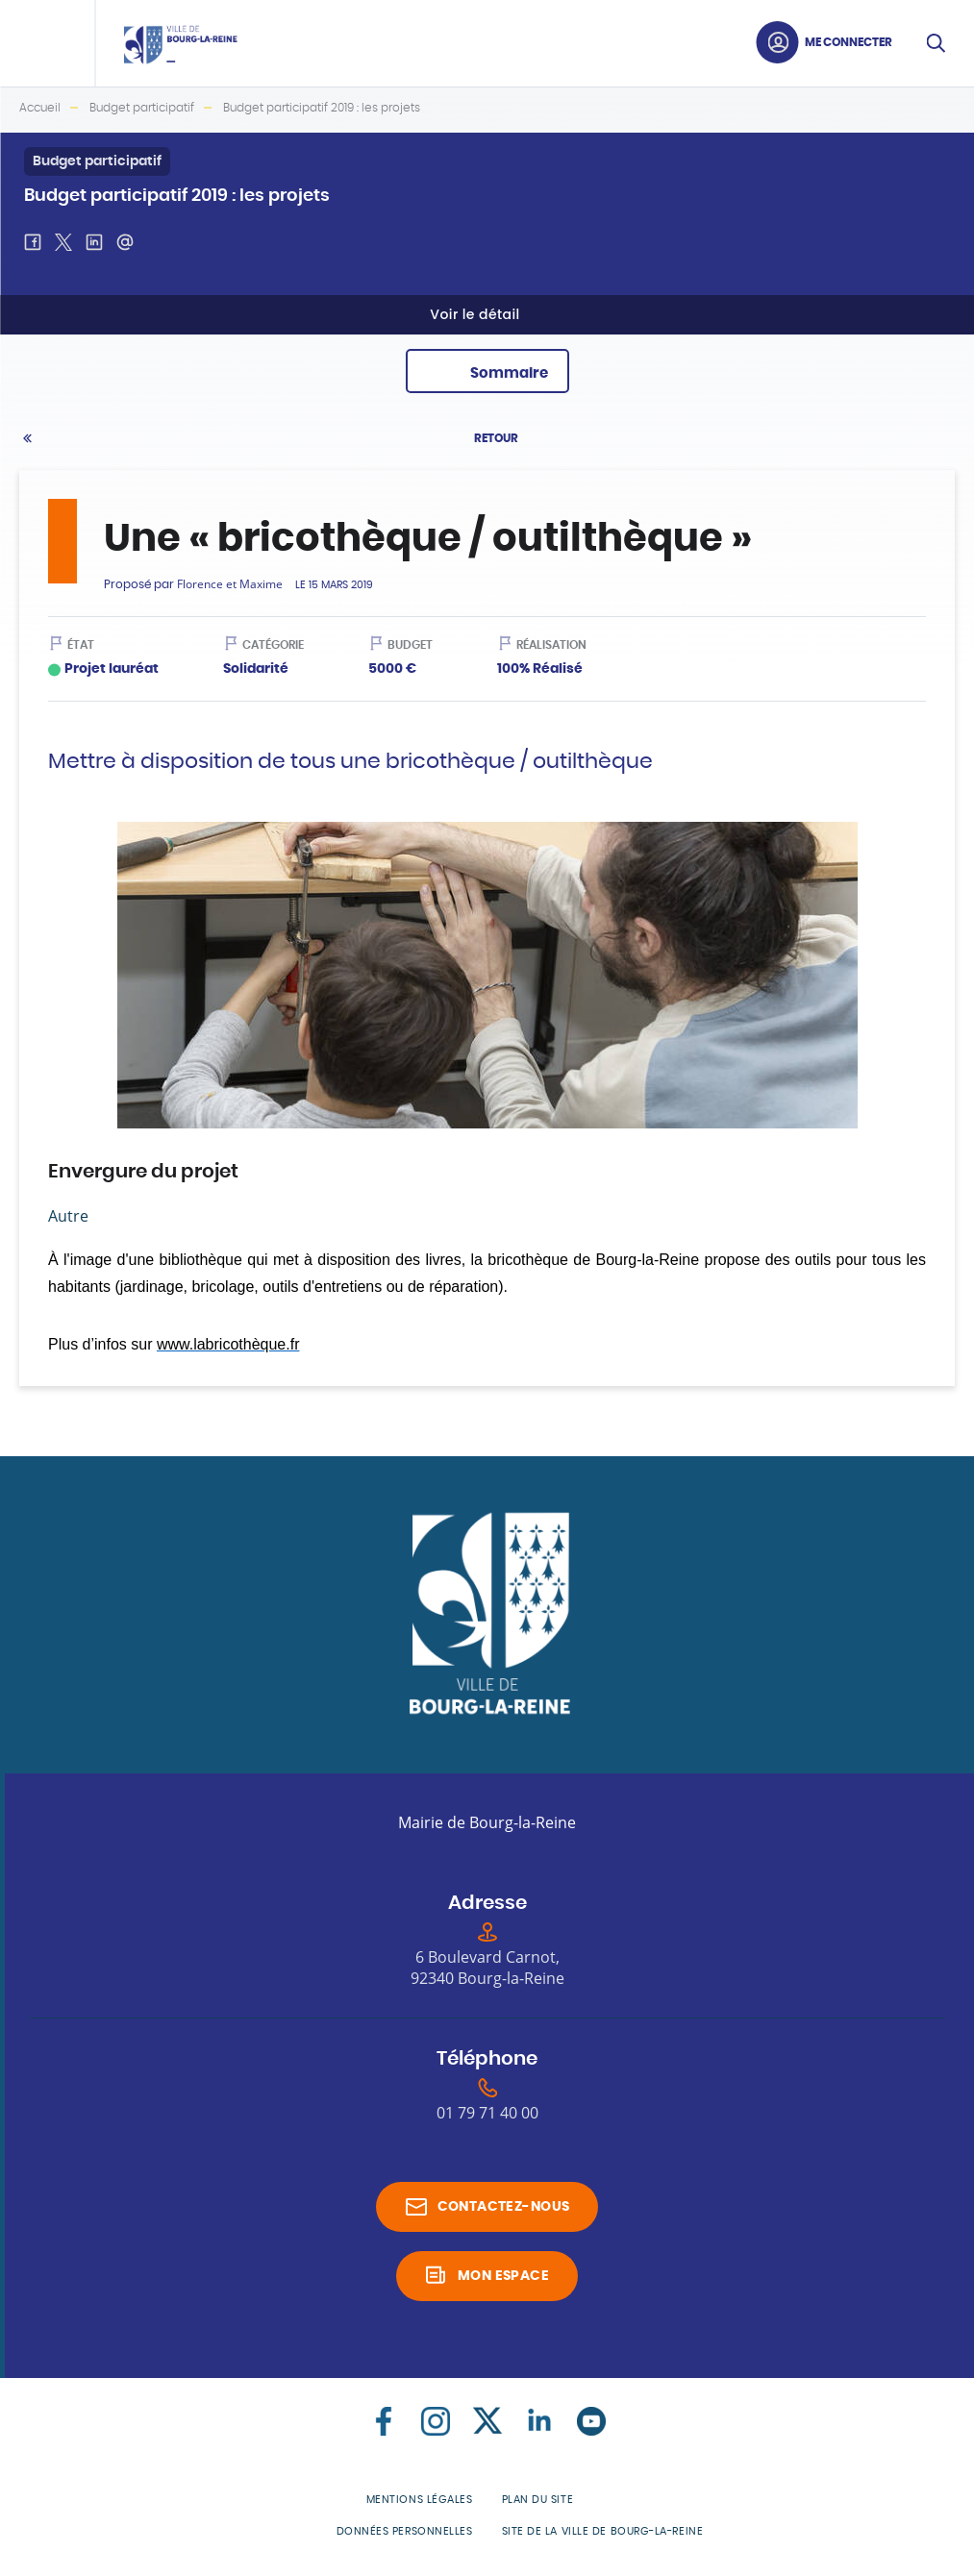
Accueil (40, 107)
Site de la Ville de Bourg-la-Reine (603, 2531)
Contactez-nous (503, 2207)
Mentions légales (419, 2499)
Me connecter (848, 42)
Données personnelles (405, 2531)
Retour (496, 438)
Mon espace (503, 2276)
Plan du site (538, 2499)
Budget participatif (141, 107)
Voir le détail (474, 314)
